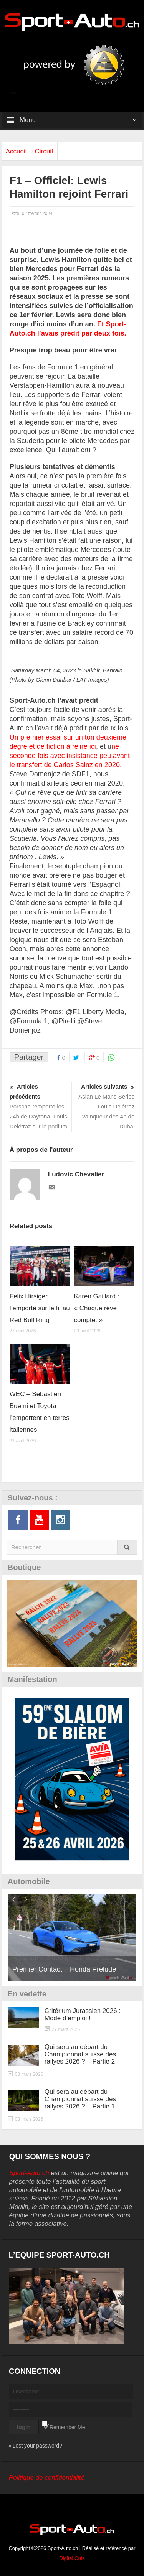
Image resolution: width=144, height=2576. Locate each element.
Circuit (44, 151)
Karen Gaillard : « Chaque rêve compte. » (96, 1308)
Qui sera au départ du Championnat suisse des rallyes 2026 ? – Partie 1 (80, 2099)
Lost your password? (37, 2446)
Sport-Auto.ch (29, 2173)
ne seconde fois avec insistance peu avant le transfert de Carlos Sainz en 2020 (70, 756)
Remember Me (67, 2427)
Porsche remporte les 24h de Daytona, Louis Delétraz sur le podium (40, 1106)
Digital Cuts (71, 2558)
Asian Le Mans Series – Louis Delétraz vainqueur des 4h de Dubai (104, 1106)
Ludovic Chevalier (76, 1174)
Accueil (16, 151)
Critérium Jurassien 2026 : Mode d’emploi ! (83, 2014)
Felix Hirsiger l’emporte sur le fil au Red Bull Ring (40, 1308)
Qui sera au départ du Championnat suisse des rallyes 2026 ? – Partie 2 (80, 2054)
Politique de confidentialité (47, 2477)
